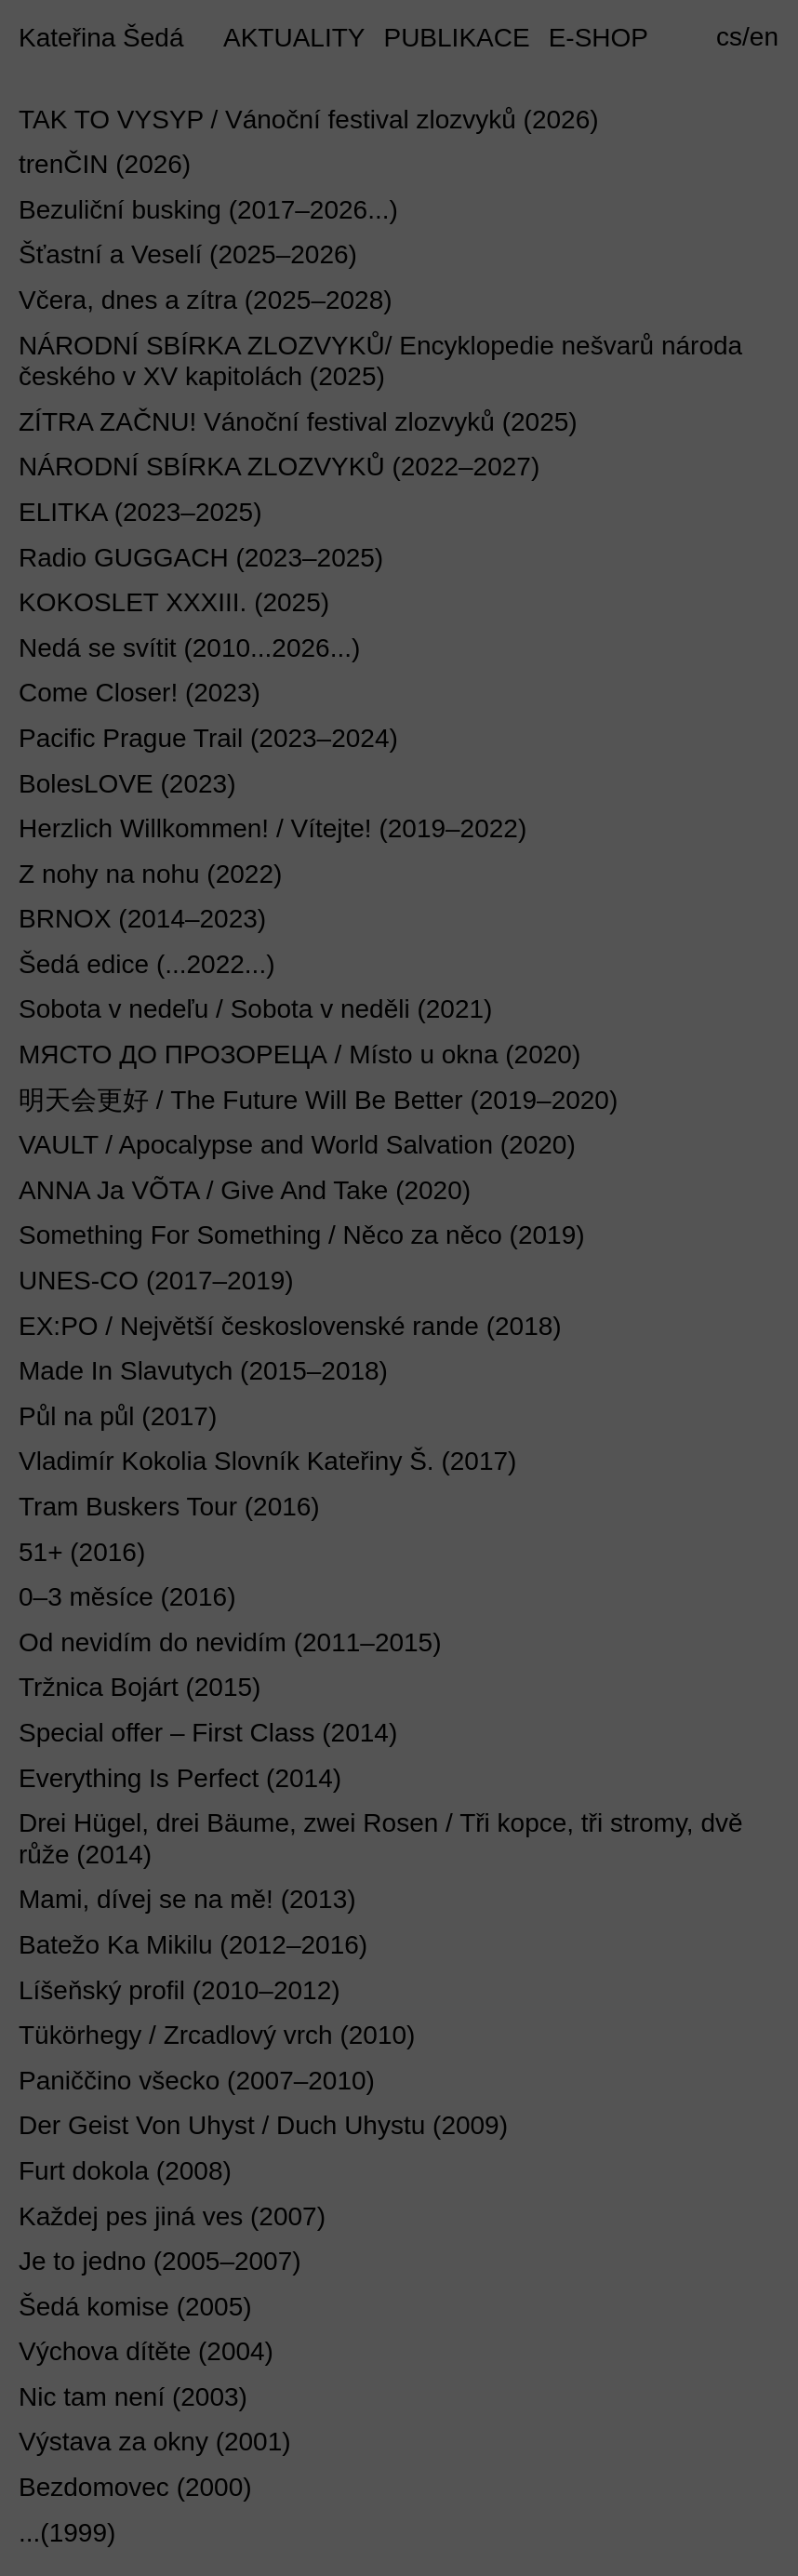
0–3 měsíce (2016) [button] (127, 1596)
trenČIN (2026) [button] (105, 164)
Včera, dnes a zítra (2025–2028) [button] (205, 300)
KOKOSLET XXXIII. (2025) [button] (174, 602)
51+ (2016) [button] (82, 1552)
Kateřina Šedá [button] (101, 37)
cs (729, 36)
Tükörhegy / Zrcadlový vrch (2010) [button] (217, 2035)
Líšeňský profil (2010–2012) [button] (179, 1990)
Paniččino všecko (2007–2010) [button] (197, 2080)
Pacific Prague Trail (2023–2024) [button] (208, 738)
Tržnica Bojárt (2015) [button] (139, 1687)
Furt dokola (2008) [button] (125, 2170)
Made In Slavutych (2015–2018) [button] (203, 1370)
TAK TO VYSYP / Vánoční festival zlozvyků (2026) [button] (309, 119)
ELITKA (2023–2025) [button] (140, 512)
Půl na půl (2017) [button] (118, 1416)
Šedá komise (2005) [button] (135, 2306)
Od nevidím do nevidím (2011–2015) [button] (230, 1642)
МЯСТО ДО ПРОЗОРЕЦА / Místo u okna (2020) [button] (299, 1054)
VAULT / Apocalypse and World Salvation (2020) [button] (297, 1144)
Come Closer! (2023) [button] (139, 692)
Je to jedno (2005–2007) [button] (160, 2261)
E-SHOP (598, 37)
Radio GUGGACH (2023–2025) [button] (201, 557)
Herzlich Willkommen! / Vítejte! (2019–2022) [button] (272, 828)
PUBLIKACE (456, 37)
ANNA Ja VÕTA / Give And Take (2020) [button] (245, 1190)
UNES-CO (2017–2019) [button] (156, 1280)
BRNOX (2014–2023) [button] (142, 918)
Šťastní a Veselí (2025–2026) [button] (188, 254)
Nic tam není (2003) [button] (133, 2396)
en (764, 36)
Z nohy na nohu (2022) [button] (150, 874)
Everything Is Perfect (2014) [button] (180, 1778)
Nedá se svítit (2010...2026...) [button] (189, 648)
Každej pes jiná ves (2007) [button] (172, 2216)
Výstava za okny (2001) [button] (155, 2441)
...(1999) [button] (67, 2532)
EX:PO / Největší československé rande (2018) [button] (290, 1326)
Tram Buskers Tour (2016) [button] (169, 1506)
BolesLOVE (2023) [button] (127, 783)
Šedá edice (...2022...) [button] (147, 964)
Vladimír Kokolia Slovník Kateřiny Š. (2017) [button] (267, 1461)
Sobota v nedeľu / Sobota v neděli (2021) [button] (255, 1008)
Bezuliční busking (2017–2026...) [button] (208, 209)
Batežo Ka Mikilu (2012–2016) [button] (193, 1944)
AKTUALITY (294, 37)
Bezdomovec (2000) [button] (135, 2487)
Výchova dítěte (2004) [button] (146, 2351)
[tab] (399, 124)
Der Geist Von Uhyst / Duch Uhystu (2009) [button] (263, 2125)
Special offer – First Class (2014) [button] (208, 1732)
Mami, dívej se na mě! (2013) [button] (187, 1899)
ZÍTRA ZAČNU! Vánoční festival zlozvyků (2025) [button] (298, 421)
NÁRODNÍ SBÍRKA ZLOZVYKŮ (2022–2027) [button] (279, 466)
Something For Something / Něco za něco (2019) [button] (302, 1235)
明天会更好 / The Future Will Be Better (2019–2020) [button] (318, 1100)
